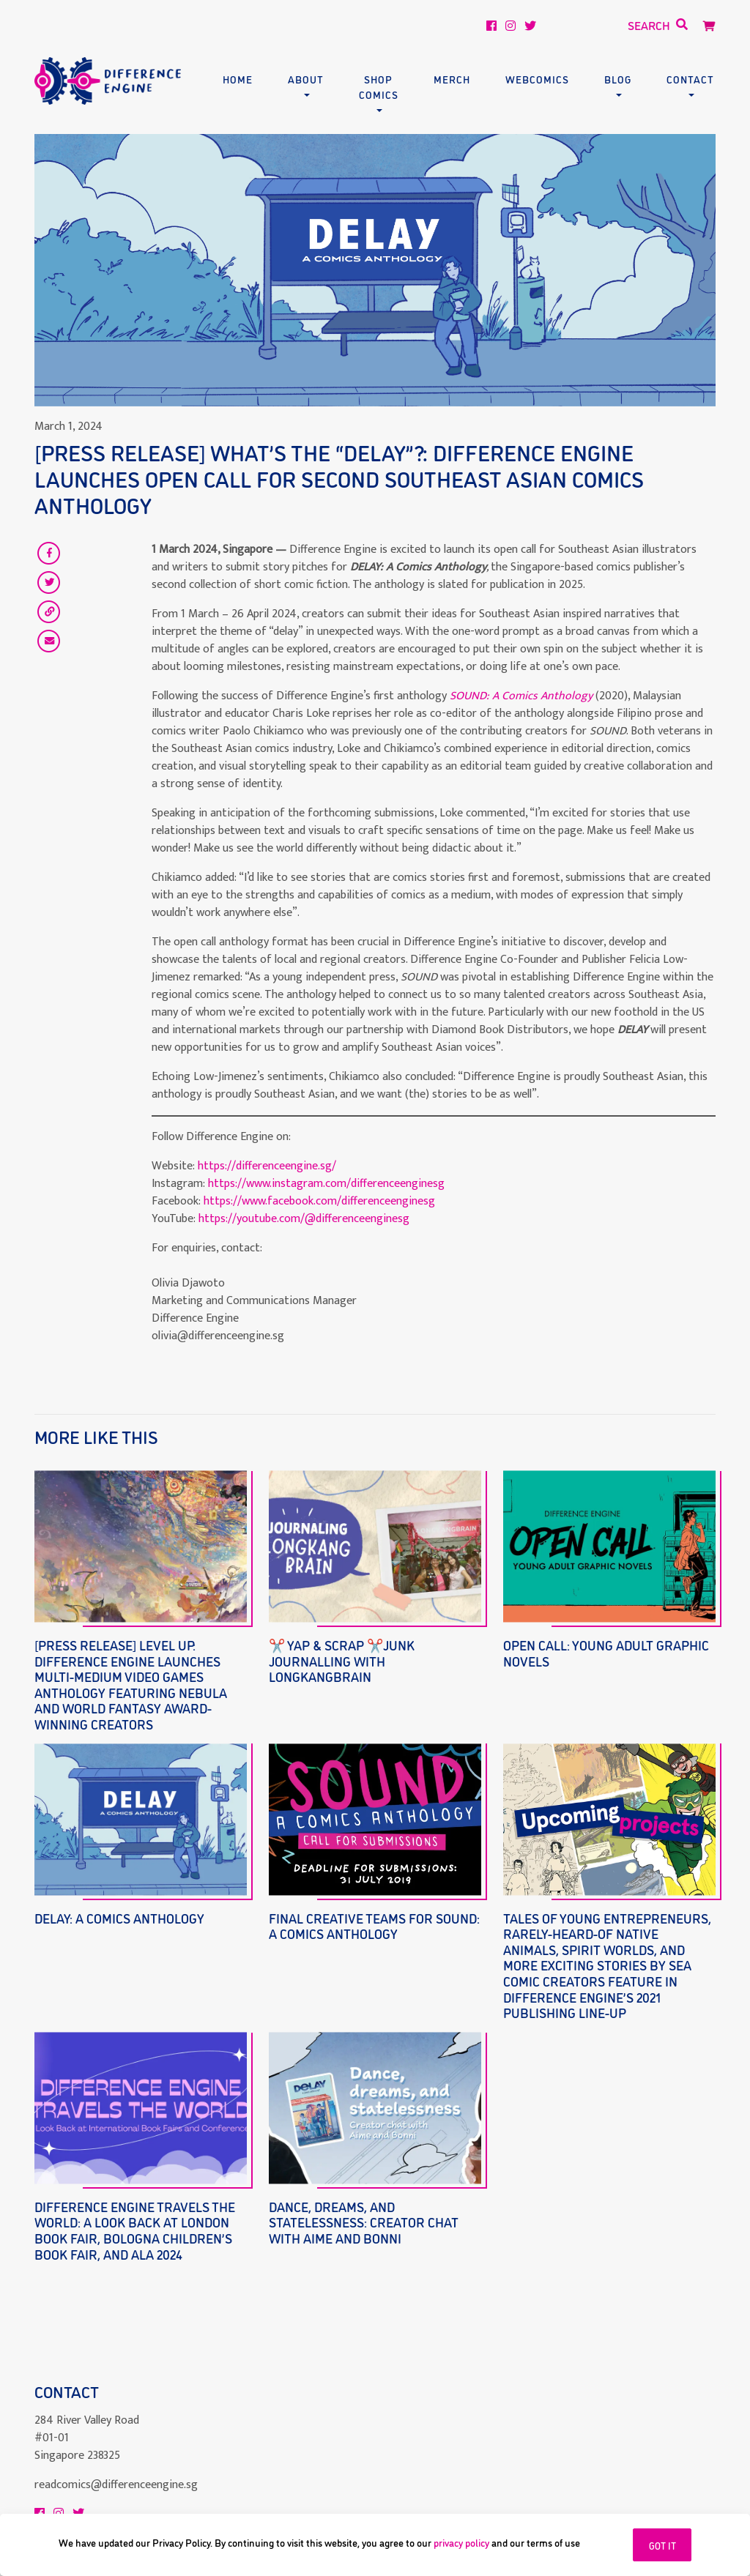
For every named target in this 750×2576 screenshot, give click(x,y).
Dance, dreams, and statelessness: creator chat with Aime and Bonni (363, 2221)
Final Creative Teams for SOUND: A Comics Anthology (374, 1926)
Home (238, 79)
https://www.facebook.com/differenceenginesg (319, 1201)
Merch (452, 79)
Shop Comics (378, 86)
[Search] (607, 26)
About (306, 79)
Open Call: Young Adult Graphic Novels (606, 1652)
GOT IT (662, 2545)
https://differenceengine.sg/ (267, 1166)
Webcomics (537, 79)
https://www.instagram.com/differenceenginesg (326, 1184)
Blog (617, 79)
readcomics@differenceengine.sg (116, 2450)
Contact (690, 79)
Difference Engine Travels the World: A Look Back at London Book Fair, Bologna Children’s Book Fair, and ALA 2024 (134, 2230)
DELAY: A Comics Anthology (119, 1918)
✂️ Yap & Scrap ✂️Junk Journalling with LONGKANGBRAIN (342, 1660)
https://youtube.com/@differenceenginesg (303, 1219)
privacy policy (461, 2542)
